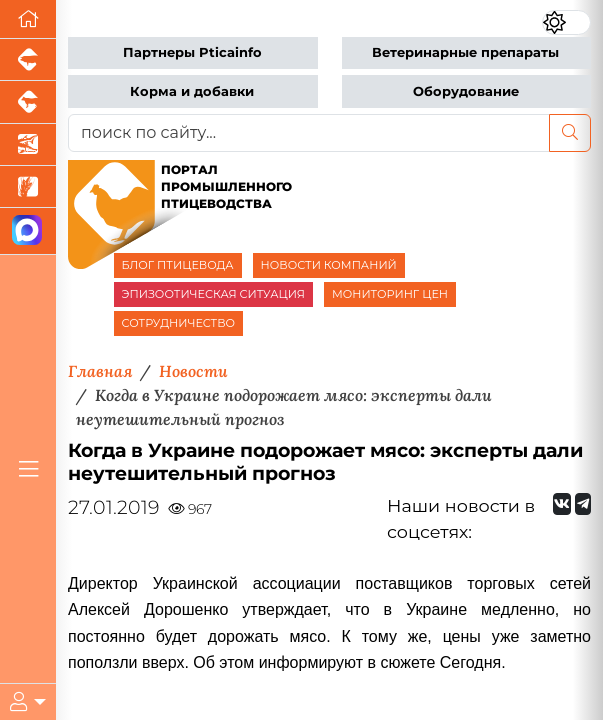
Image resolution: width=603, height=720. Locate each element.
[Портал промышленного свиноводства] (28, 60)
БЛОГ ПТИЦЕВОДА (178, 265)
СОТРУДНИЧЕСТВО (179, 323)
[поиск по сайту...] (309, 133)
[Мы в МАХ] (28, 231)
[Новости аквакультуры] (28, 145)
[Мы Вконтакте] (562, 504)
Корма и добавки (192, 91)
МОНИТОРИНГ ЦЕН (390, 294)
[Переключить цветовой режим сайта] (566, 22)
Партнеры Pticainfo (192, 52)
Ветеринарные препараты (465, 52)
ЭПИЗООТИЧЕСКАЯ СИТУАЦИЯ (213, 294)
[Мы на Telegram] (583, 504)
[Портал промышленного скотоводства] (28, 102)
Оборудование (466, 91)
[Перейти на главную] (28, 19)
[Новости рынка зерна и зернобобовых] (28, 187)
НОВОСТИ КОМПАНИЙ (329, 265)
